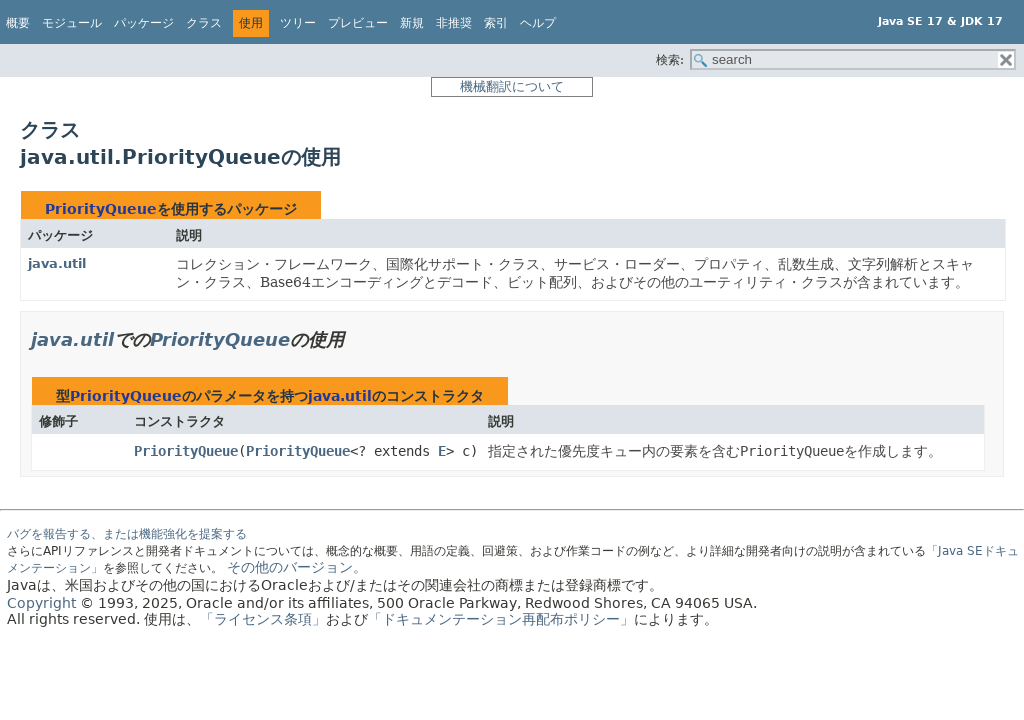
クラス (204, 23)
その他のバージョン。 (297, 567)
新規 (412, 23)
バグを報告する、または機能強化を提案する (127, 534)
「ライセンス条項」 (263, 619)
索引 (496, 23)
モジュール (72, 23)
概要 (18, 23)
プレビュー (358, 23)
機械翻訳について (512, 86)
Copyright (41, 603)
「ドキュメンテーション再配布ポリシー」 (501, 619)
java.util (57, 263)
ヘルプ (538, 23)
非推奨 (454, 23)
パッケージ (144, 23)
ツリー (298, 23)
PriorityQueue (101, 209)
